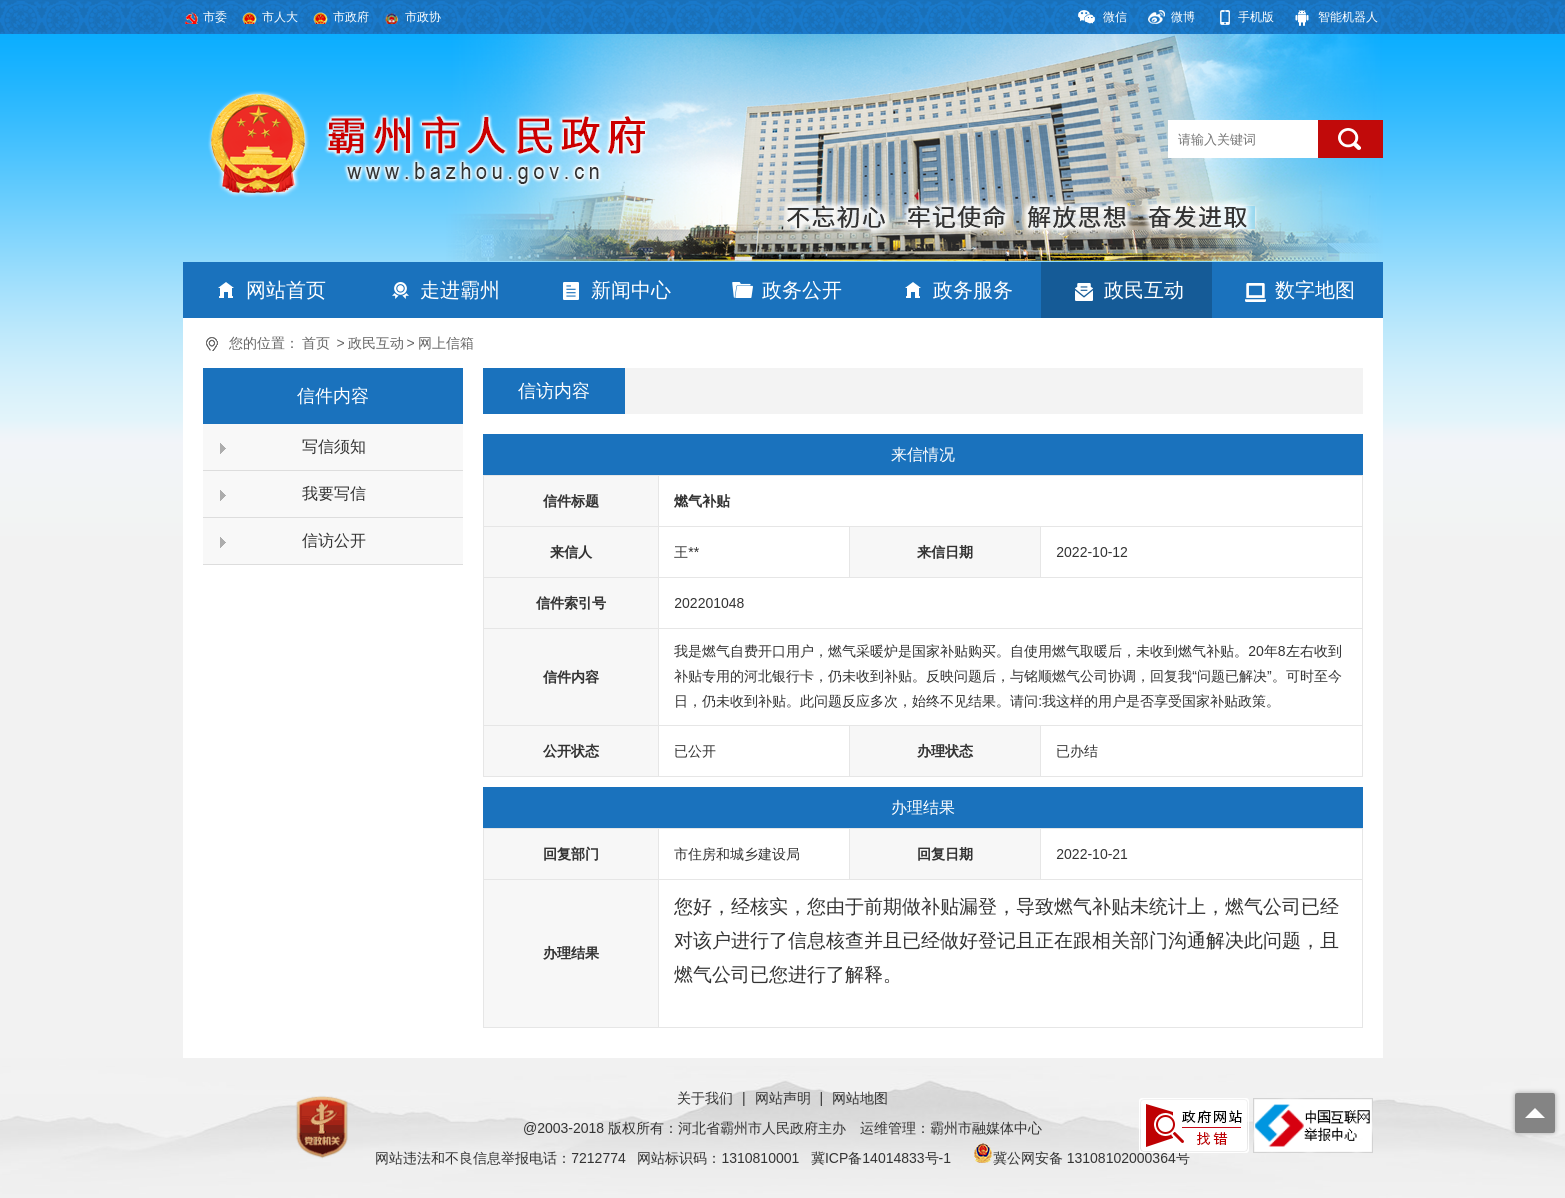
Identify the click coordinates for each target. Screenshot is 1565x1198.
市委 (215, 17)
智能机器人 (1348, 17)
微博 (1183, 17)
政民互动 (1144, 290)
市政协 (423, 17)
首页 (316, 343)
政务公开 (802, 290)
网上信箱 (446, 343)
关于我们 (705, 1098)
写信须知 (334, 446)
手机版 (1256, 17)
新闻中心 (631, 290)
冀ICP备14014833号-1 (881, 1158)
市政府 (351, 17)
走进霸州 (460, 290)
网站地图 (860, 1098)
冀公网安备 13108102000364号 (1091, 1158)
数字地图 (1315, 290)
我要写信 (334, 493)
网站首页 (286, 290)
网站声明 (783, 1098)
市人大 (280, 17)
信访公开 (334, 540)
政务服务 (973, 290)
